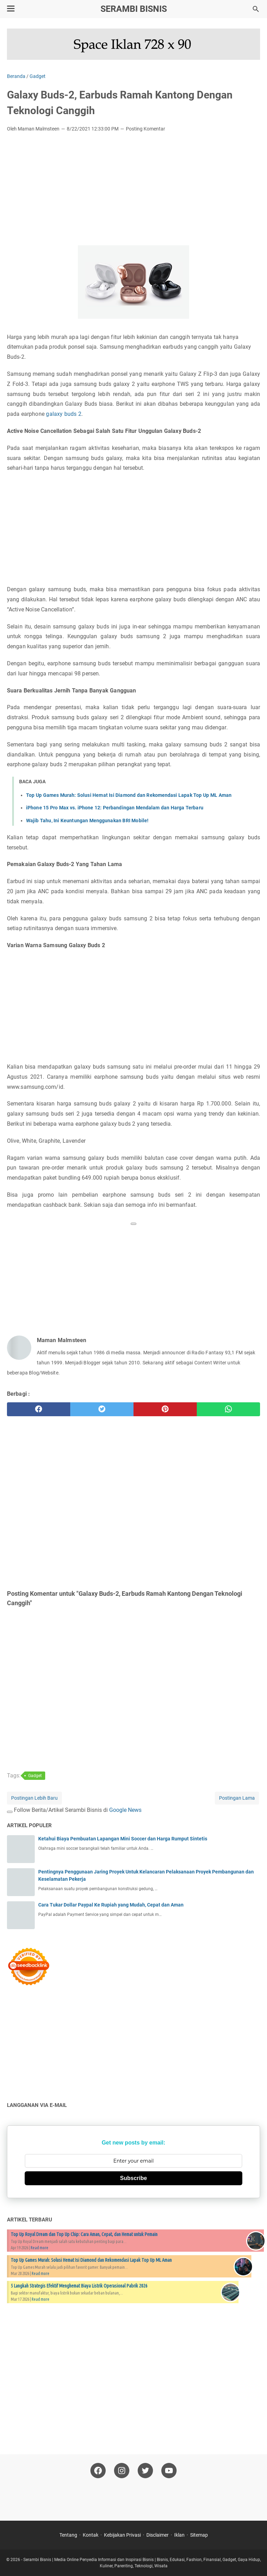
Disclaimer (157, 2535)
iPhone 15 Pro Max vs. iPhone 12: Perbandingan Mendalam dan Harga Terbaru (114, 807)
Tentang (68, 2535)
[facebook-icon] (98, 2470)
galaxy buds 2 (63, 414)
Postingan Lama (237, 1798)
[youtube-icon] (169, 2470)
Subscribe (133, 2178)
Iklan (179, 2535)
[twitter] (102, 1409)
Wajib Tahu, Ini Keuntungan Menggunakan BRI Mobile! (87, 820)
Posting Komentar (145, 129)
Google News (125, 1810)
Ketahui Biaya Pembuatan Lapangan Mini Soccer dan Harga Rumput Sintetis (122, 1838)
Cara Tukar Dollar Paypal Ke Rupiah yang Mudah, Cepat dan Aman (111, 1905)
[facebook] (38, 1409)
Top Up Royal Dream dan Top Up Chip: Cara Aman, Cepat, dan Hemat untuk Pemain (84, 2234)
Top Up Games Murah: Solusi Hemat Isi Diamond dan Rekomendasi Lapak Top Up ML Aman (129, 795)
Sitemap (199, 2535)
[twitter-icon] (145, 2470)
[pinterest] (165, 1409)
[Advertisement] (133, 189)
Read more (39, 2247)
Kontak (90, 2535)
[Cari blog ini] (256, 9)
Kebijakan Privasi (122, 2535)
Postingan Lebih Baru (34, 1798)
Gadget (35, 1775)
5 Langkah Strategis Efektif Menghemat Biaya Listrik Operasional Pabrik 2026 (79, 2286)
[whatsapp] (228, 1409)
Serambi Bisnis (133, 9)
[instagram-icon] (121, 2470)
